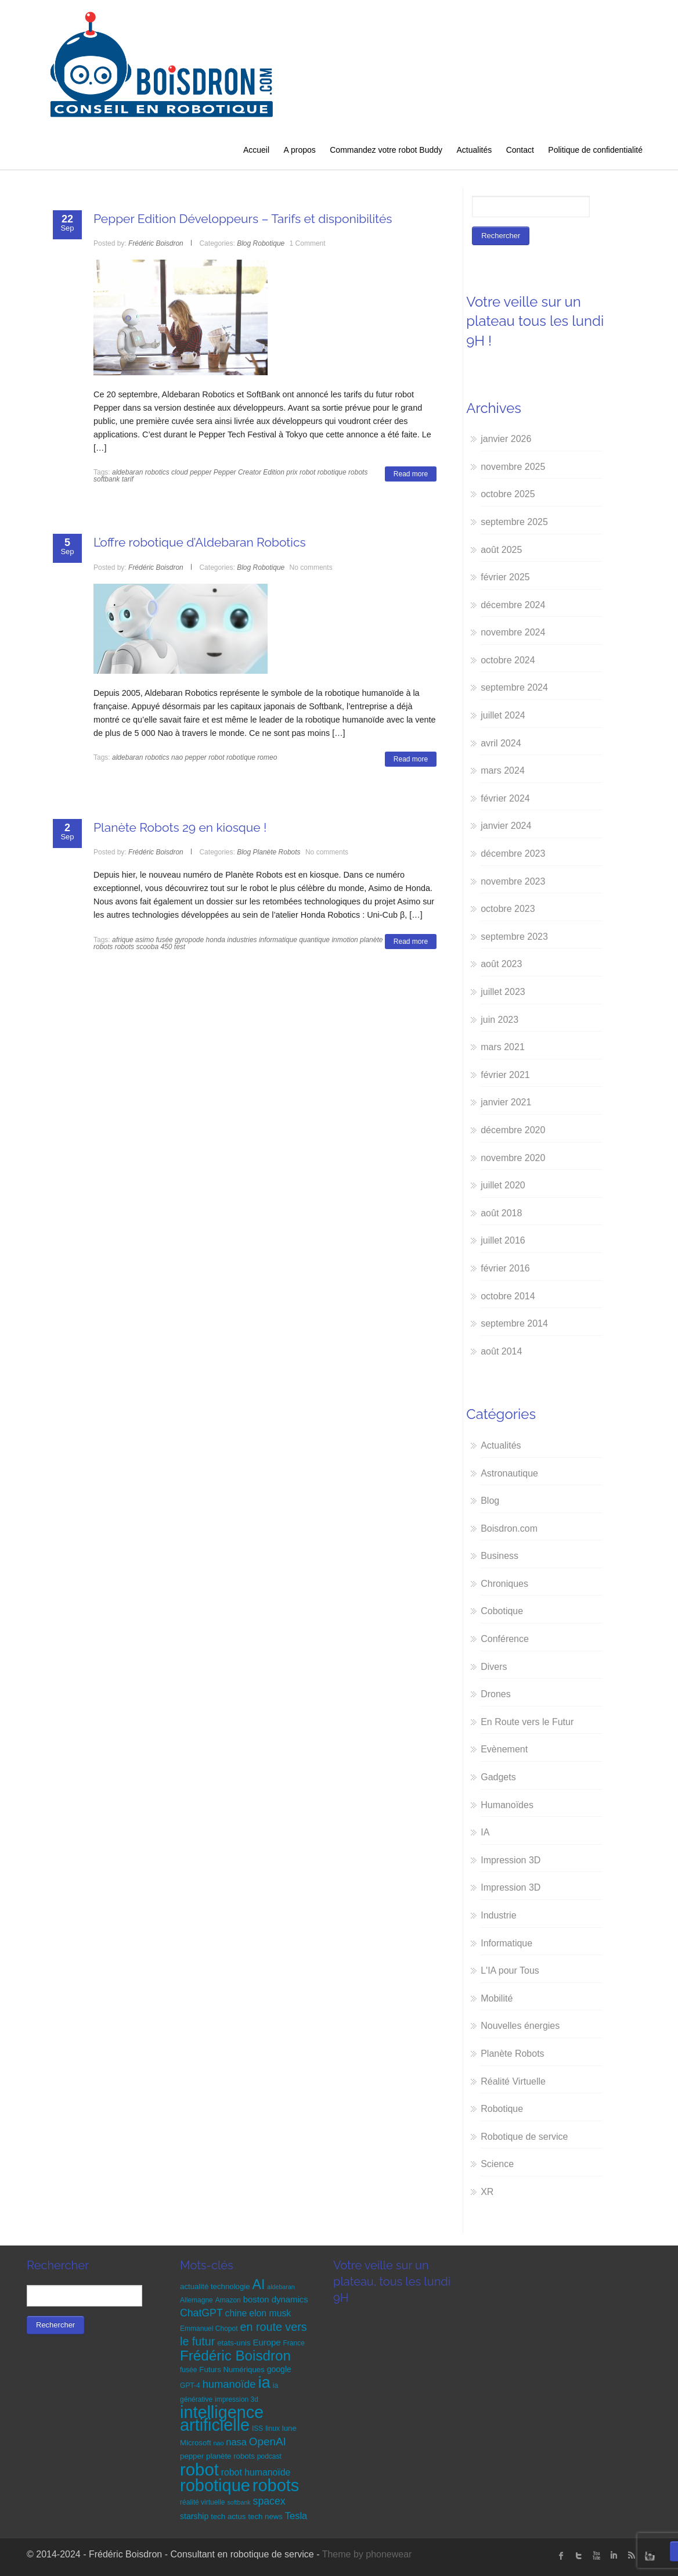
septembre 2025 (514, 522)
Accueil (256, 150)
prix (291, 472)
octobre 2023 (508, 909)
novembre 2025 (513, 467)
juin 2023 (499, 1020)
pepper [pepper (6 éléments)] (192, 2456)
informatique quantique (294, 940)
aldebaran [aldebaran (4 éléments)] (280, 2286)
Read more (411, 474)
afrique (123, 940)
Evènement (504, 1749)
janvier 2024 (506, 826)
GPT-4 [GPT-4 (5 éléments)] (190, 2385)
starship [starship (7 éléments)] (194, 2516)
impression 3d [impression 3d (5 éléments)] (236, 2399)
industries (242, 940)
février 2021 (505, 1075)
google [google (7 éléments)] (279, 2369)
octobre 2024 (508, 660)
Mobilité (497, 1998)
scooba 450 (154, 947)
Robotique (269, 243)
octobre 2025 (508, 494)
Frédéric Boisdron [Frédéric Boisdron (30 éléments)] (235, 2355)
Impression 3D (510, 1860)
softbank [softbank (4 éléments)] (238, 2502)
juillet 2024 (503, 715)
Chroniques (504, 1584)
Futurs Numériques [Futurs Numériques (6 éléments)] (231, 2369)
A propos (300, 150)
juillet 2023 (503, 992)
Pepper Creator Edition (249, 472)
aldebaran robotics (141, 472)
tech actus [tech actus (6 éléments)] (228, 2516)
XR (487, 2192)
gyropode (189, 940)
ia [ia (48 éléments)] (264, 2382)
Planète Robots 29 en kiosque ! (179, 827)
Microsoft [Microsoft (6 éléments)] (195, 2442)
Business (499, 1556)
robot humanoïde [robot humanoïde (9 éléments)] (255, 2472)
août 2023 (501, 964)
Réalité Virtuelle (513, 2081)
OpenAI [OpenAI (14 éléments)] (267, 2441)
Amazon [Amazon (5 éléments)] (228, 2300)
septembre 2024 (514, 687)
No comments (311, 567)
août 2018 (501, 1213)
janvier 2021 (506, 1102)
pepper (200, 472)
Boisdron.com (509, 1528)
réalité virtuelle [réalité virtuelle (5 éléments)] (202, 2502)
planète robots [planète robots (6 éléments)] (230, 2456)
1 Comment (308, 243)
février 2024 (505, 798)
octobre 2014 (508, 1296)
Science (497, 2164)
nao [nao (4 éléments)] (219, 2443)
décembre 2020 (513, 1130)
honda (215, 940)
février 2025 (505, 577)
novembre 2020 (513, 1158)
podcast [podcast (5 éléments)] (269, 2456)
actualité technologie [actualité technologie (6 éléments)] (215, 2286)
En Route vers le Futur (527, 1722)
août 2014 (501, 1351)
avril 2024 (501, 743)
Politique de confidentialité (595, 150)
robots (357, 472)
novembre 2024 (513, 632)
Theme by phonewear (367, 2554)
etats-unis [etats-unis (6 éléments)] (233, 2342)
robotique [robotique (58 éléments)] (215, 2485)
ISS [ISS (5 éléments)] (257, 2428)
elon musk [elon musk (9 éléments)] (270, 2313)
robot (307, 472)
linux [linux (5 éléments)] (272, 2428)
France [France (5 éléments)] (294, 2343)
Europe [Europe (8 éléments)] (266, 2342)
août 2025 (501, 550)
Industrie (498, 1915)
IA (485, 1832)
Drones (496, 1694)
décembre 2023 (513, 853)
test (179, 947)
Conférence (505, 1639)
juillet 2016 (503, 1240)
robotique (332, 472)
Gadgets (498, 1777)
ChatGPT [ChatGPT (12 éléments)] (201, 2313)
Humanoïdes (507, 1805)
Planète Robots (277, 852)
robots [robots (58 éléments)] (276, 2485)
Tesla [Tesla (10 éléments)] (296, 2515)
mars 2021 (503, 1047)
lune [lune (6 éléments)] (289, 2428)
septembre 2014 (514, 1323)
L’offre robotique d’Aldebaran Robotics (199, 542)
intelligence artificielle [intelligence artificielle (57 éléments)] (222, 2418)
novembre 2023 (513, 881)
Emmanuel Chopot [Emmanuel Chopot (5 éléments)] (209, 2328)
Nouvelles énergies (520, 2026)
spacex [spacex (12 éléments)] (269, 2501)
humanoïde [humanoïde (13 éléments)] (229, 2384)
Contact (520, 150)
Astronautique (509, 1473)
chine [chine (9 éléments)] (236, 2313)
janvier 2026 (506, 439)
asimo (144, 940)
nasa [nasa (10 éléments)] (236, 2442)
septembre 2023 (514, 937)
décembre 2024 (513, 605)
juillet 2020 (503, 1185)
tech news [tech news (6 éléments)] (265, 2516)
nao (177, 757)
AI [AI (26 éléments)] (258, 2284)
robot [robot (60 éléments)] (199, 2469)
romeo (267, 757)
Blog (244, 243)
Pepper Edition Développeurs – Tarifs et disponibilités (242, 218)
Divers (494, 1667)
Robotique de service (524, 2137)
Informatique (506, 1943)
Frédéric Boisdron (155, 243)
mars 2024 (503, 770)
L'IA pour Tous (510, 1970)
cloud (179, 472)
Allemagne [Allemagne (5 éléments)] (196, 2300)
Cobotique (502, 1611)
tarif (128, 479)
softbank (106, 479)
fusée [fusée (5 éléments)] (188, 2370)
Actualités (474, 150)
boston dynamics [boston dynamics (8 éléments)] (275, 2299)
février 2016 (505, 1268)
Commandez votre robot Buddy (386, 150)
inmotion (344, 940)
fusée (164, 940)
